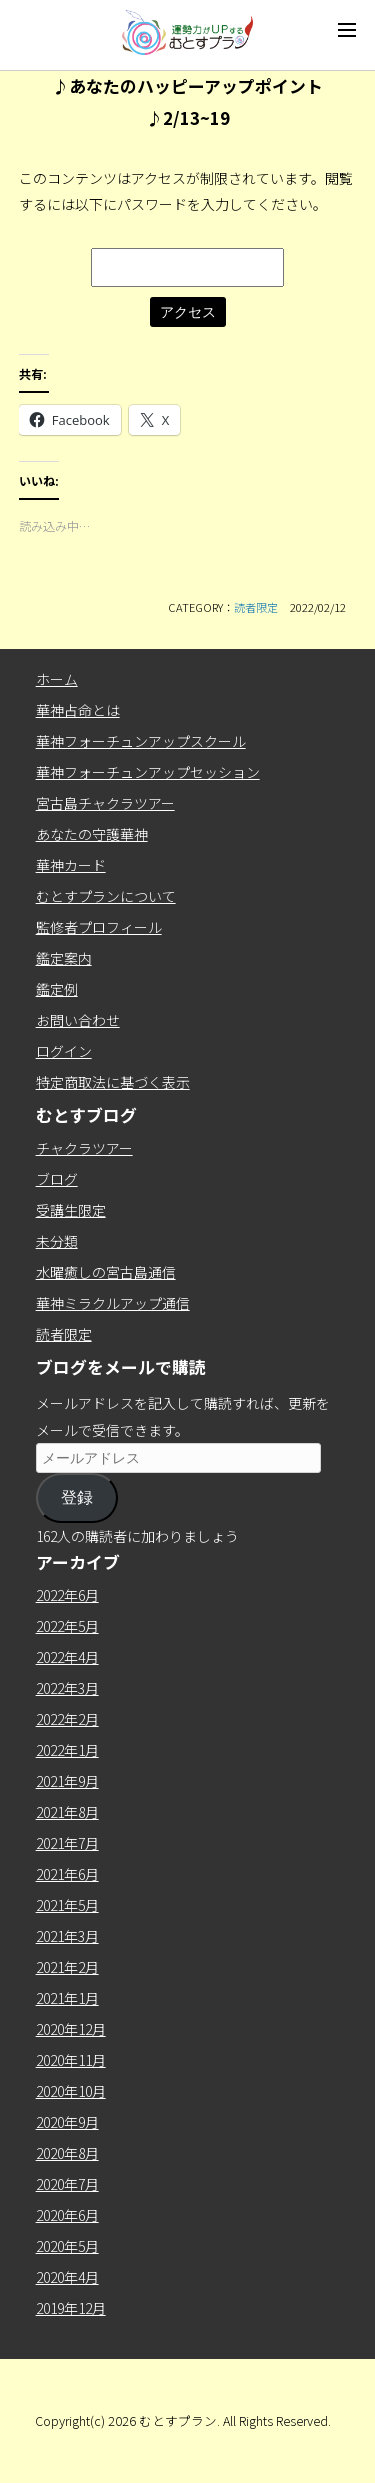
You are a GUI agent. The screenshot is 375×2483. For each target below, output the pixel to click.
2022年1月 (67, 1750)
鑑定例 (57, 989)
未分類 (57, 1241)
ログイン (64, 1051)
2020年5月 (67, 2246)
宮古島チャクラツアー (105, 803)
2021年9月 (67, 1781)
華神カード (71, 865)
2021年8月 (67, 1812)
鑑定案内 (64, 958)
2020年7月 (67, 2184)
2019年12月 (71, 2308)
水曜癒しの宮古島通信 (106, 1272)
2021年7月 (67, 1843)
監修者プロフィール (99, 927)
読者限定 (256, 607)
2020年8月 (67, 2153)
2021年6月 (67, 1874)
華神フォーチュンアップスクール (141, 741)
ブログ (57, 1179)
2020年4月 (67, 2277)
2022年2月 (67, 1719)
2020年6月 (67, 2215)
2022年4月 (67, 1657)
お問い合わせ (78, 1020)
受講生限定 (71, 1210)
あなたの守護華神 (92, 834)
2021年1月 (67, 1998)
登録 (77, 1497)
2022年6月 (67, 1595)
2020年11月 (71, 2060)
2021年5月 (67, 1905)
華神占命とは (78, 710)
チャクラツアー (84, 1148)
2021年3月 (67, 1936)
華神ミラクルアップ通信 (113, 1303)
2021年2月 (67, 1967)
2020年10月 (71, 2091)
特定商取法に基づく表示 (113, 1082)
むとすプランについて (106, 896)
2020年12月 (71, 2029)
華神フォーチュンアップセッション (148, 772)
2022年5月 (67, 1626)
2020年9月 (67, 2122)
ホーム (57, 679)
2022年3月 (67, 1688)
